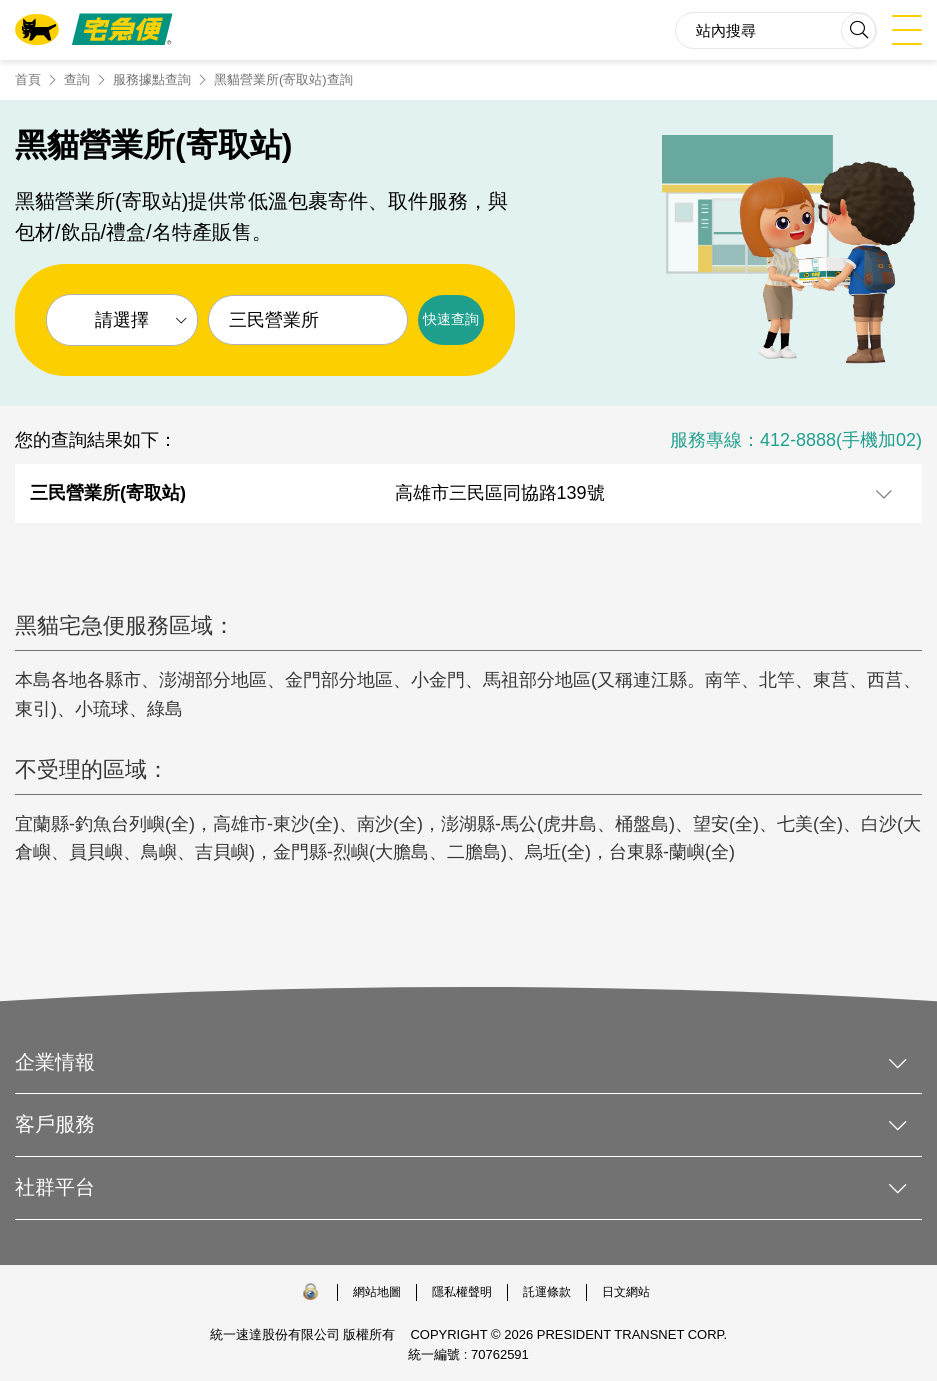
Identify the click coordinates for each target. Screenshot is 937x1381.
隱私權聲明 (462, 1292)
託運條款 (547, 1292)
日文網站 (626, 1292)
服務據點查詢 (152, 79)
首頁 (28, 79)
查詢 (77, 79)
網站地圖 (377, 1292)
